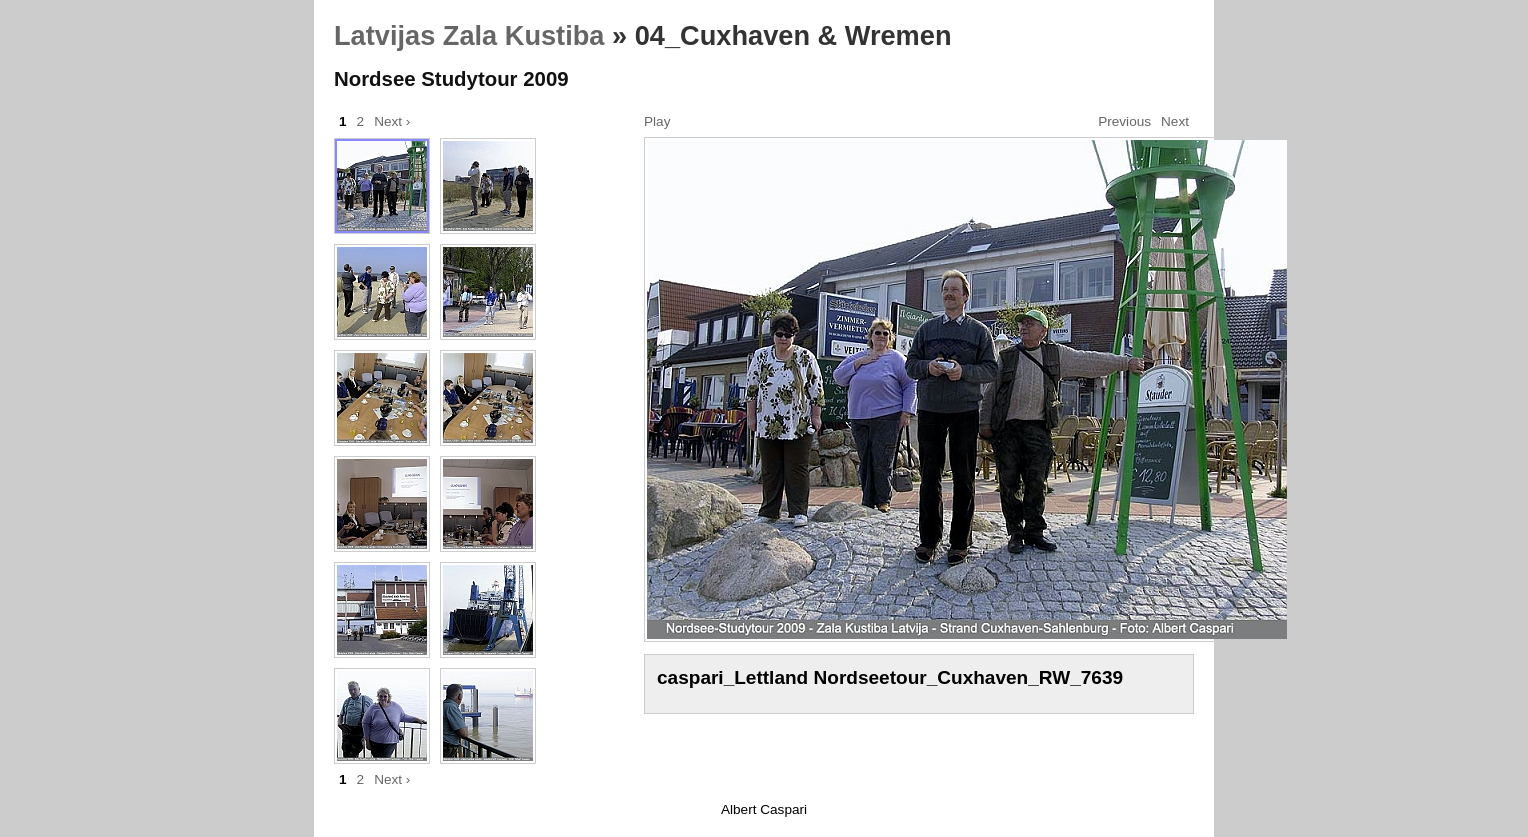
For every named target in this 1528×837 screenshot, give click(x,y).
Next (1175, 121)
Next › (392, 121)
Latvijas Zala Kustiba (469, 35)
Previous (1124, 121)
